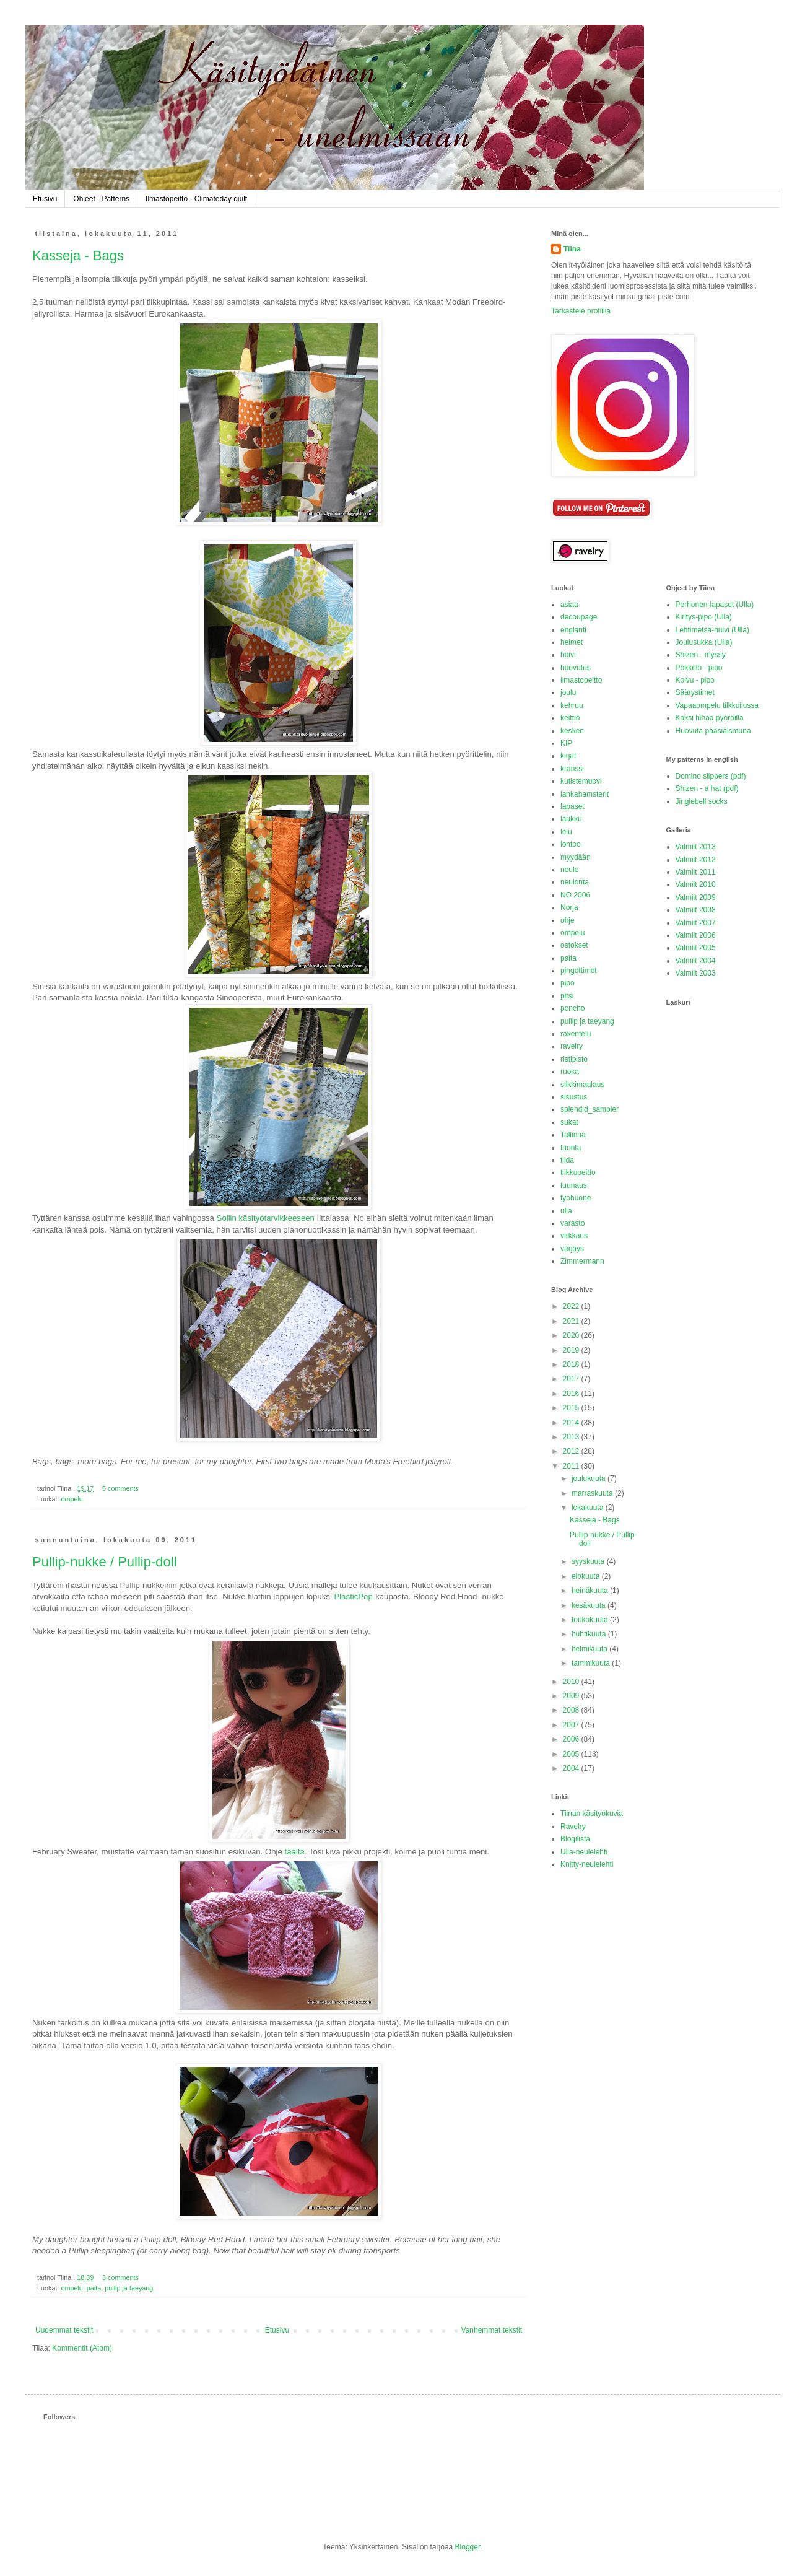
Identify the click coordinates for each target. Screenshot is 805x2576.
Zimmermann (582, 1261)
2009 (572, 1696)
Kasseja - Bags (78, 255)
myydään (575, 857)
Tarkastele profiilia (581, 311)
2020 (572, 1335)
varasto (572, 1223)
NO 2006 (575, 895)
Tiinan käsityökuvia (591, 1813)
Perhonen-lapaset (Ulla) (715, 604)
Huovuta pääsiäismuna (713, 731)
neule (569, 869)
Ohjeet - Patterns (101, 198)
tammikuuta (592, 1663)
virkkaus (574, 1235)
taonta (570, 1147)
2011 (572, 1466)
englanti (573, 630)
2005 (572, 1754)
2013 (572, 1437)
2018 (572, 1364)
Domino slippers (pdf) (711, 776)
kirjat (568, 755)
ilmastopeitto (581, 680)
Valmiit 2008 (696, 910)
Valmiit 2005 (696, 947)
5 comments (120, 1488)
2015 (572, 1408)
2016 (572, 1393)
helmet (571, 642)
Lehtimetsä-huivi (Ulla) (712, 630)
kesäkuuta (589, 1605)
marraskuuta (593, 1493)
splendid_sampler (589, 1109)
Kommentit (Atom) (82, 2348)
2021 (572, 1321)
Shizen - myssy (701, 654)
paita (94, 2288)
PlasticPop (353, 1596)
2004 (572, 1768)
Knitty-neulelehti (586, 1864)
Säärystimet (695, 692)
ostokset (574, 945)
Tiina (572, 249)
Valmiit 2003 (696, 973)
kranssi (572, 768)
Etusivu (45, 198)
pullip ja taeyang (129, 2288)
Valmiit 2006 (696, 935)
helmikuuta (590, 1648)
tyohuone (575, 1198)
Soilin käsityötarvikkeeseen (266, 1218)
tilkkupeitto (578, 1172)
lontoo (570, 844)
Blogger (468, 2547)
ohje (567, 920)
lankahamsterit (584, 794)
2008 (572, 1710)
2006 (572, 1739)
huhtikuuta (590, 1634)
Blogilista (575, 1839)
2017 (572, 1378)
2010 (572, 1681)
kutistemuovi (581, 781)
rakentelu (575, 1033)
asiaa (569, 604)
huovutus (575, 667)
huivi (568, 654)
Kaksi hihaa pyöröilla (710, 718)
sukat (569, 1122)
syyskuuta (589, 1561)
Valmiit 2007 (696, 923)
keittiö (570, 718)
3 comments (120, 2277)
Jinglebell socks (702, 801)
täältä (295, 1851)
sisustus (573, 1097)
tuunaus (573, 1185)
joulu (568, 692)
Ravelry (573, 1826)
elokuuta (587, 1576)
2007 (572, 1725)
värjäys (572, 1248)
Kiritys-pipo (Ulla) (704, 617)
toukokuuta (591, 1619)
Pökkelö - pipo (699, 667)
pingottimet (578, 970)
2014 (572, 1422)
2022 (572, 1306)
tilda (567, 1160)
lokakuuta (589, 1507)
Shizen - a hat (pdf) (707, 788)
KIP (566, 743)
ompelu (71, 1499)
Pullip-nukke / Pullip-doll (104, 1562)
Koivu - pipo (695, 680)
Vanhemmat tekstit (491, 2330)
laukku (571, 818)
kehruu (571, 705)
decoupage (578, 617)
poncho (572, 1008)
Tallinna (573, 1134)
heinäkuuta (591, 1590)
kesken (572, 731)
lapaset (572, 806)
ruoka (569, 1071)
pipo (567, 983)
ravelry (571, 1046)
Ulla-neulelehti (583, 1852)
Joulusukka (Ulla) (704, 642)
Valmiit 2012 (696, 859)
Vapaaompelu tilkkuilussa (717, 705)
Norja (569, 907)
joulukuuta (589, 1478)
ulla (566, 1211)
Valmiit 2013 (696, 846)
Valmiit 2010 (696, 884)
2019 (572, 1350)
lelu (566, 831)
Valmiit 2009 (696, 897)
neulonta (574, 882)
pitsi (566, 996)
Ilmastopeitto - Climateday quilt (196, 198)
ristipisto (574, 1059)
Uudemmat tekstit (64, 2330)
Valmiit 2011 (696, 872)
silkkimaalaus (582, 1084)
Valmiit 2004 (696, 960)
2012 (572, 1451)
